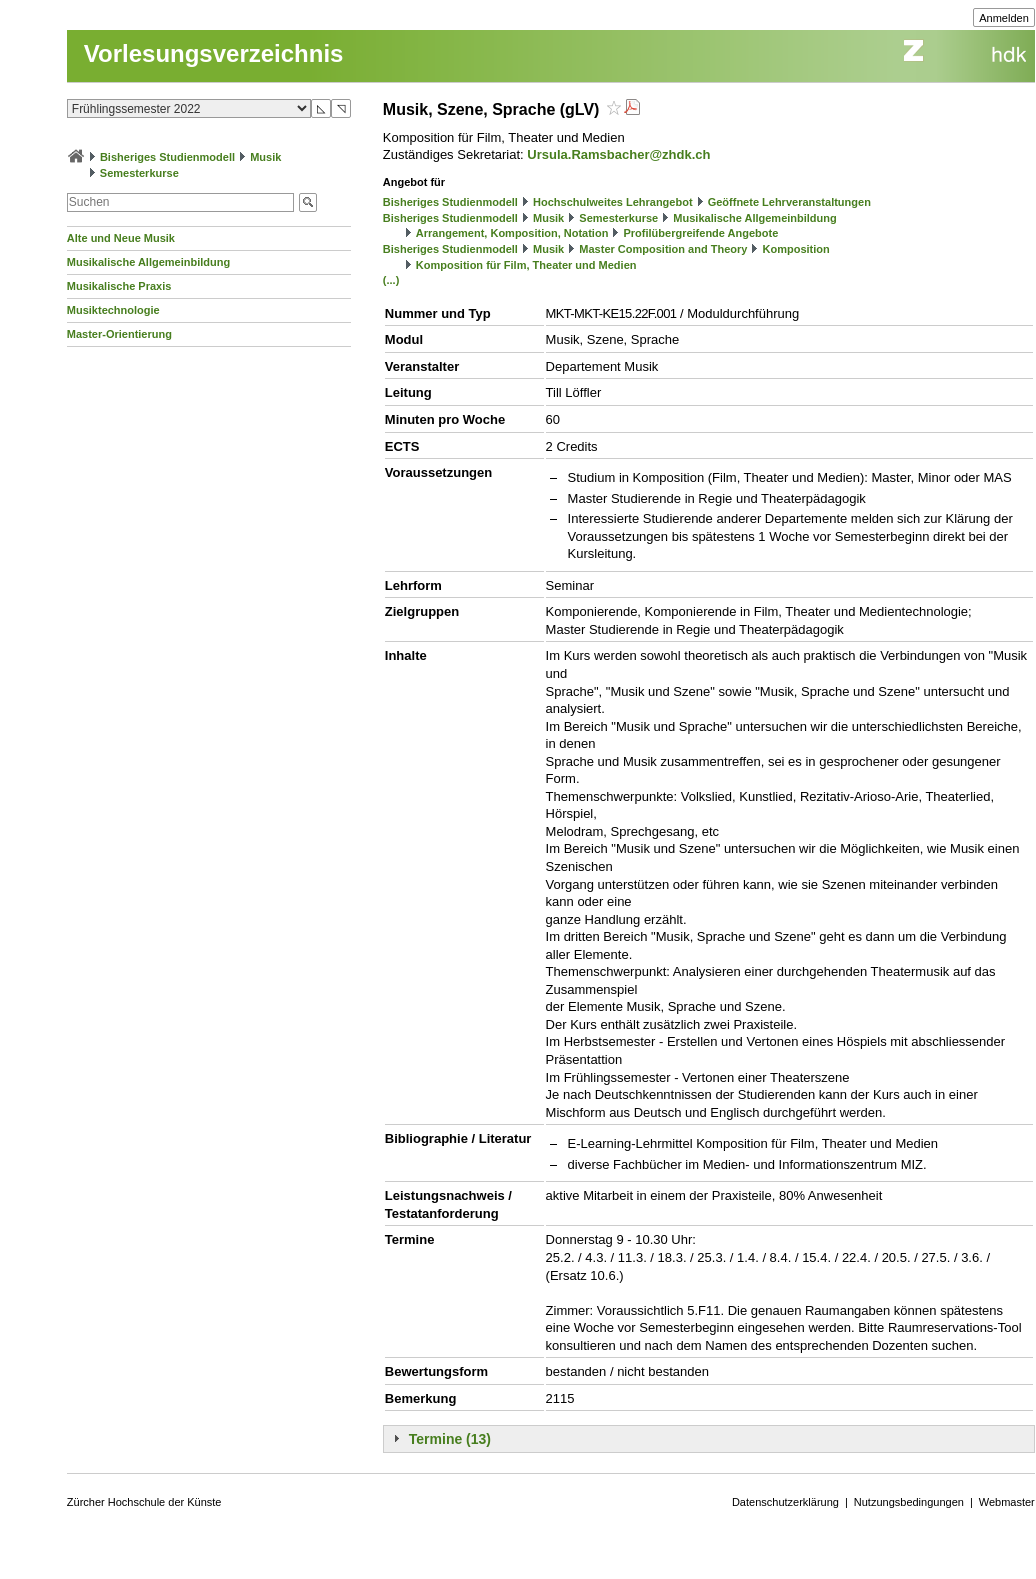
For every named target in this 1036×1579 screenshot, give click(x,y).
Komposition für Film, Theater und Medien (526, 265)
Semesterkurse (139, 173)
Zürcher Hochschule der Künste (144, 1502)
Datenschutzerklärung (785, 1502)
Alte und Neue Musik (121, 238)
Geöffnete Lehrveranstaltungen (789, 202)
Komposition (796, 249)
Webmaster (1007, 1502)
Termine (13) (450, 1439)
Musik (265, 157)
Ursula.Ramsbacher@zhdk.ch (618, 154)
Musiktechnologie (113, 310)
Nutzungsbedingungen (909, 1502)
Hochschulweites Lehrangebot (613, 202)
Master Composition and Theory (663, 249)
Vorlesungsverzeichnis (214, 53)
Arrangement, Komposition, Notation (512, 233)
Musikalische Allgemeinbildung (148, 262)
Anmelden (1004, 18)
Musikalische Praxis (119, 286)
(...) (391, 280)
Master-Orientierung (119, 334)
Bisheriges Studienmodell (167, 157)
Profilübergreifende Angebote (700, 233)
